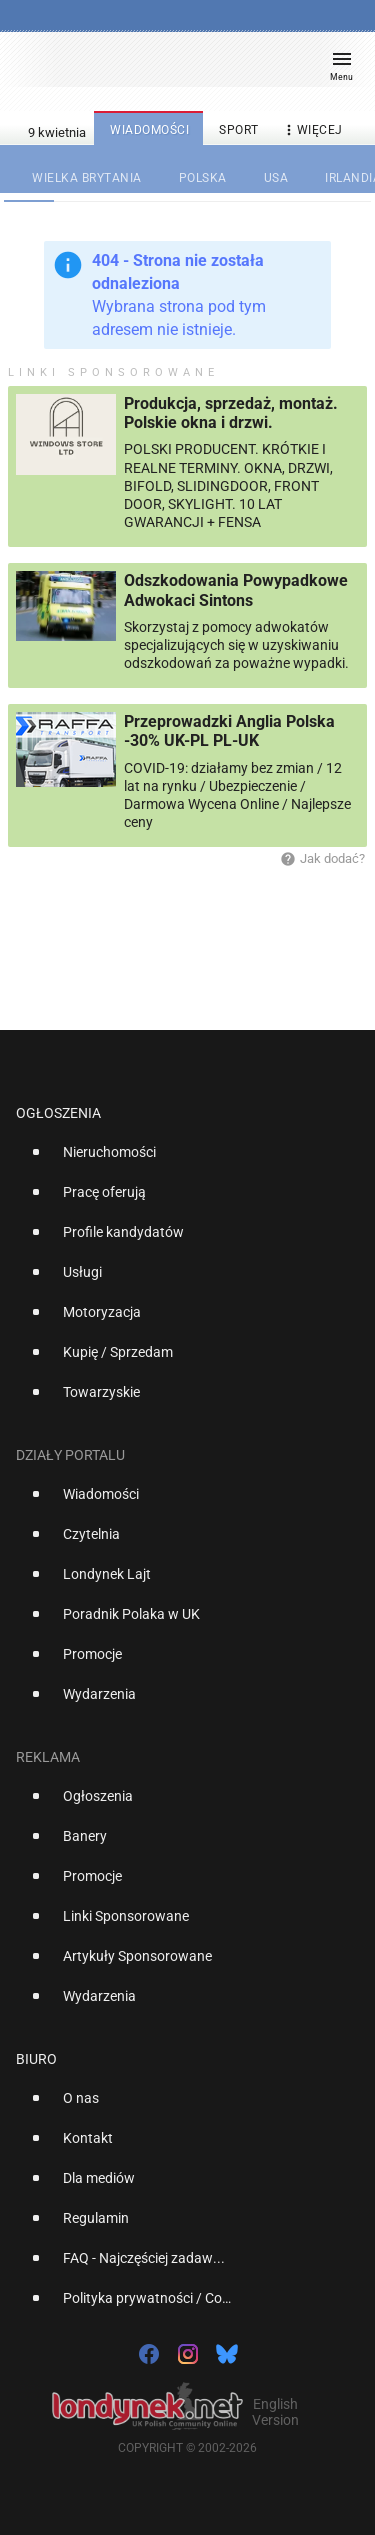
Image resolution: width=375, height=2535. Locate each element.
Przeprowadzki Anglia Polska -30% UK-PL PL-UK (229, 731)
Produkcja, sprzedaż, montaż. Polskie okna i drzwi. (231, 413)
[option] (179, 1160)
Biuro (36, 2059)
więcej (312, 130)
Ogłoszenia (58, 1113)
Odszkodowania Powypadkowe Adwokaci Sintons (236, 590)
